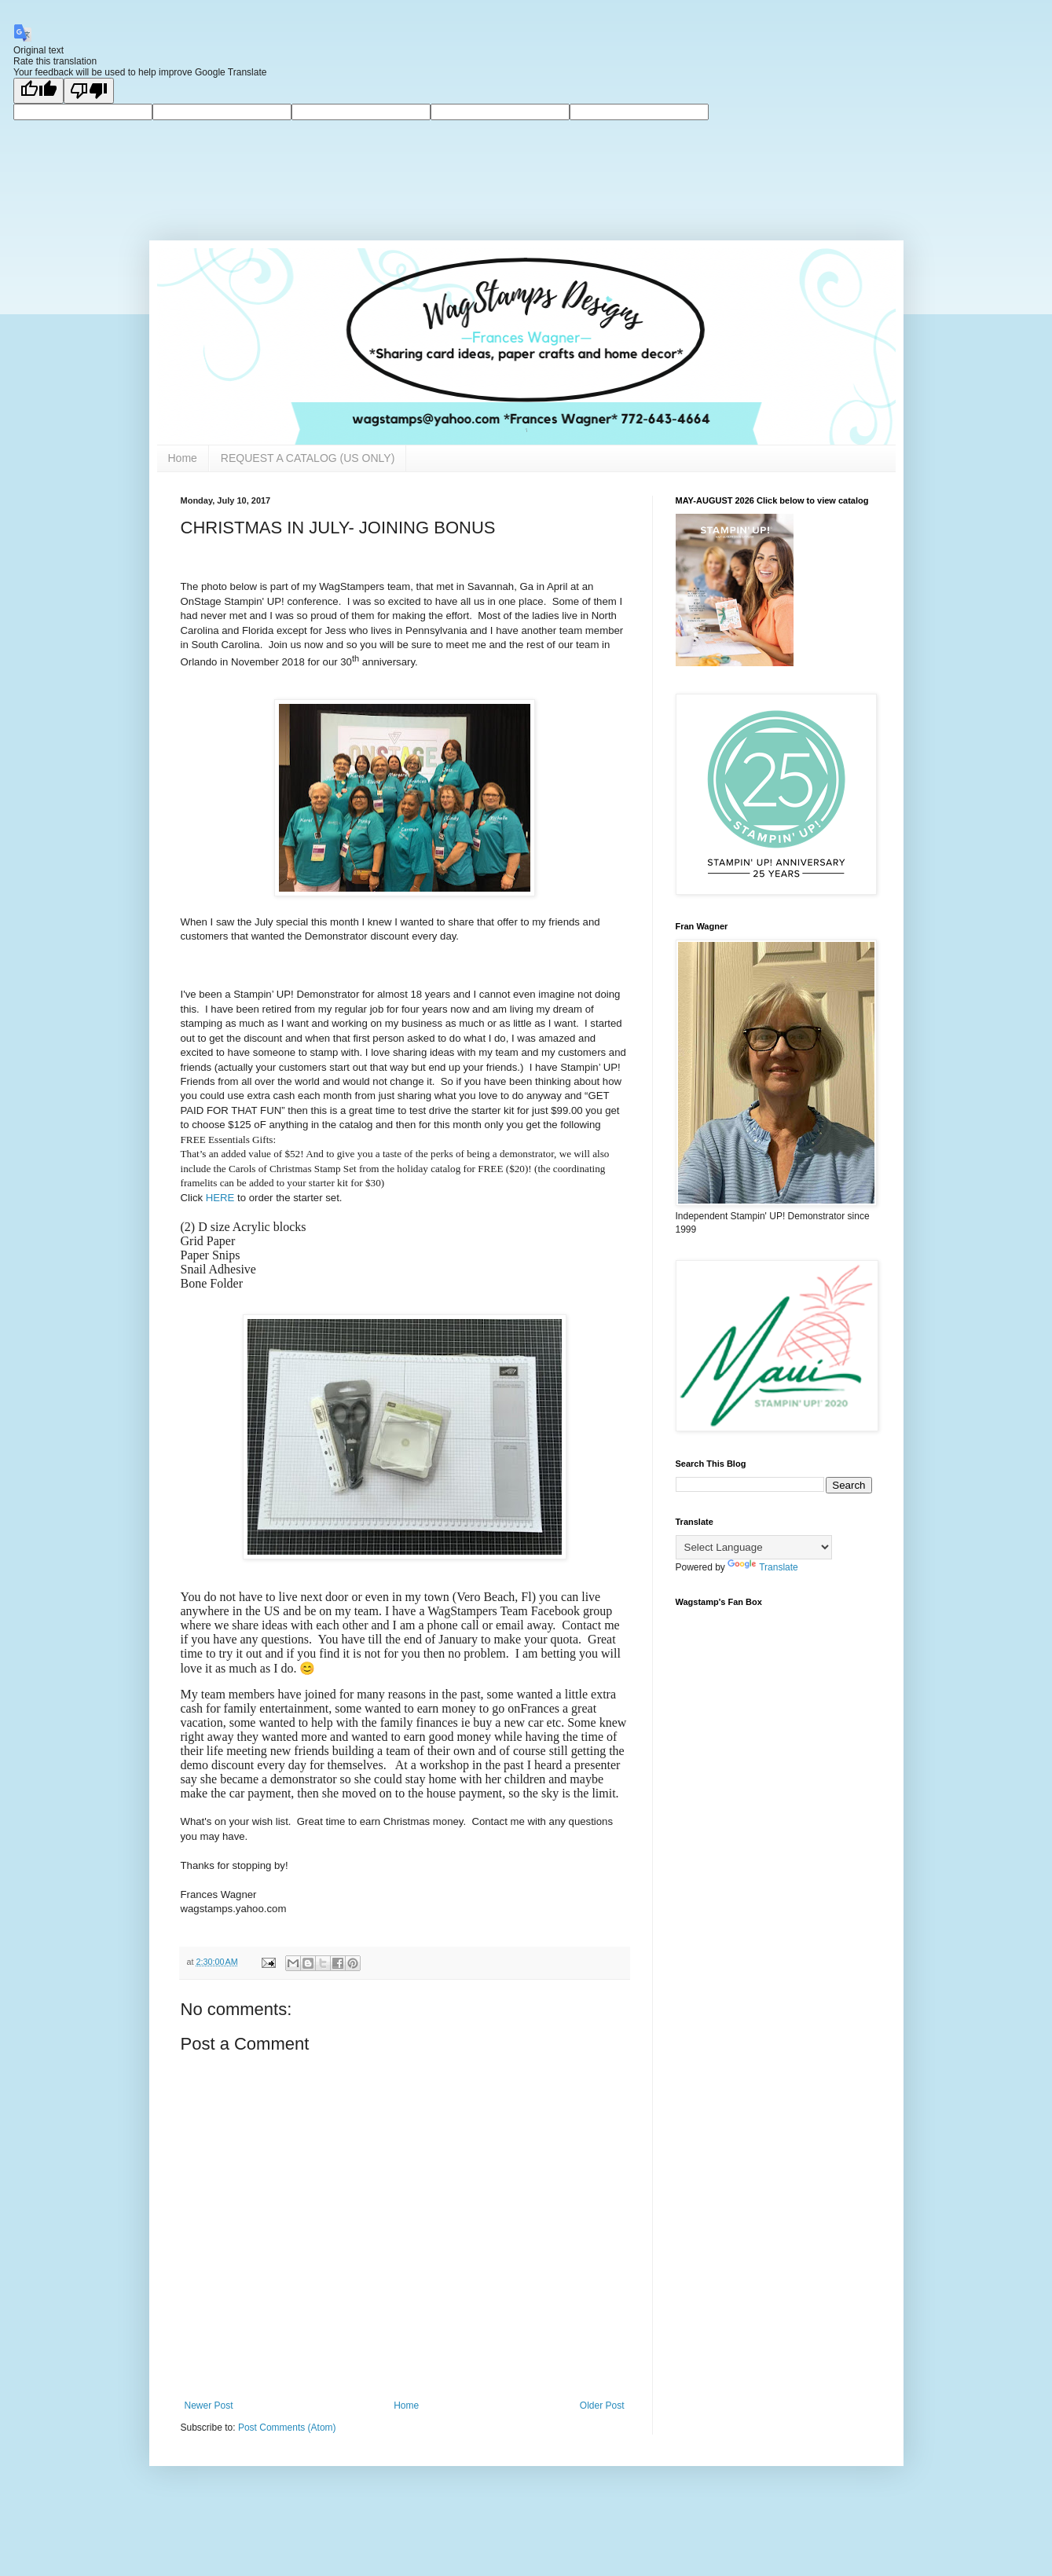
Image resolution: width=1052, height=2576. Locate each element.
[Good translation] (38, 91)
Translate (763, 1567)
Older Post (602, 2405)
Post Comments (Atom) (287, 2427)
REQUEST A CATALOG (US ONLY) (307, 458)
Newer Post (209, 2405)
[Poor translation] (89, 91)
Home (182, 458)
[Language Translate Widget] (754, 1547)
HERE (220, 1198)
